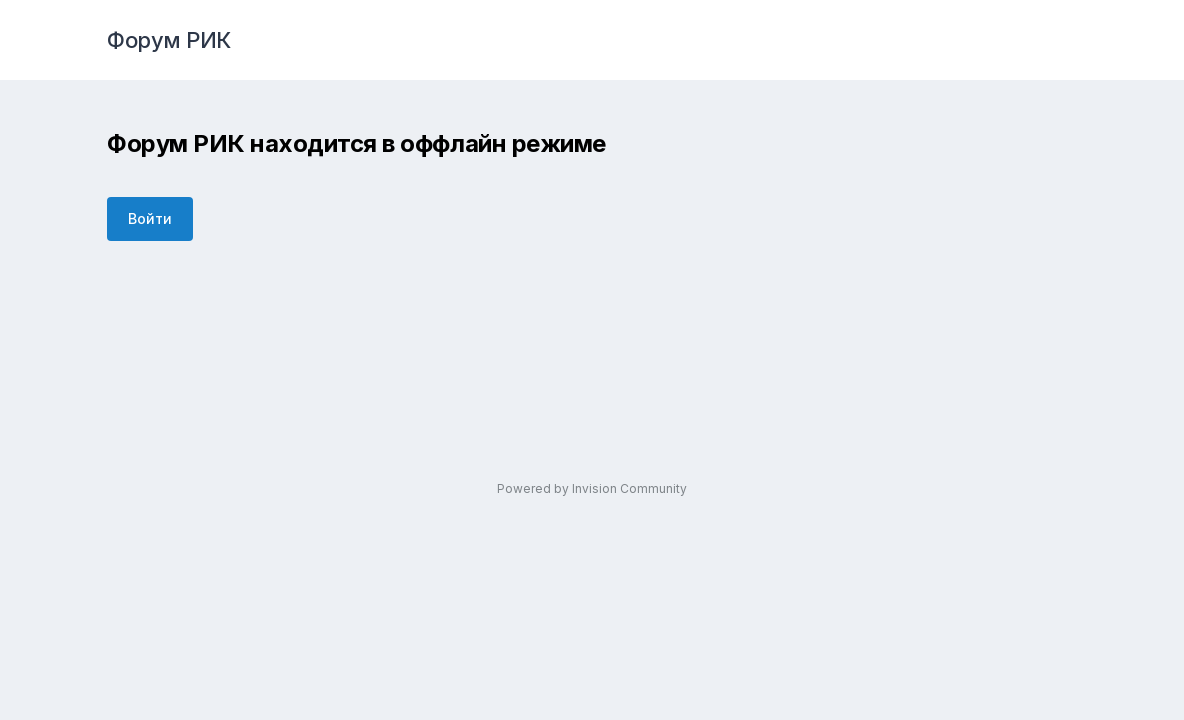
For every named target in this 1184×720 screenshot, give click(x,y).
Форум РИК (169, 40)
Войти (150, 218)
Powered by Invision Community (592, 488)
